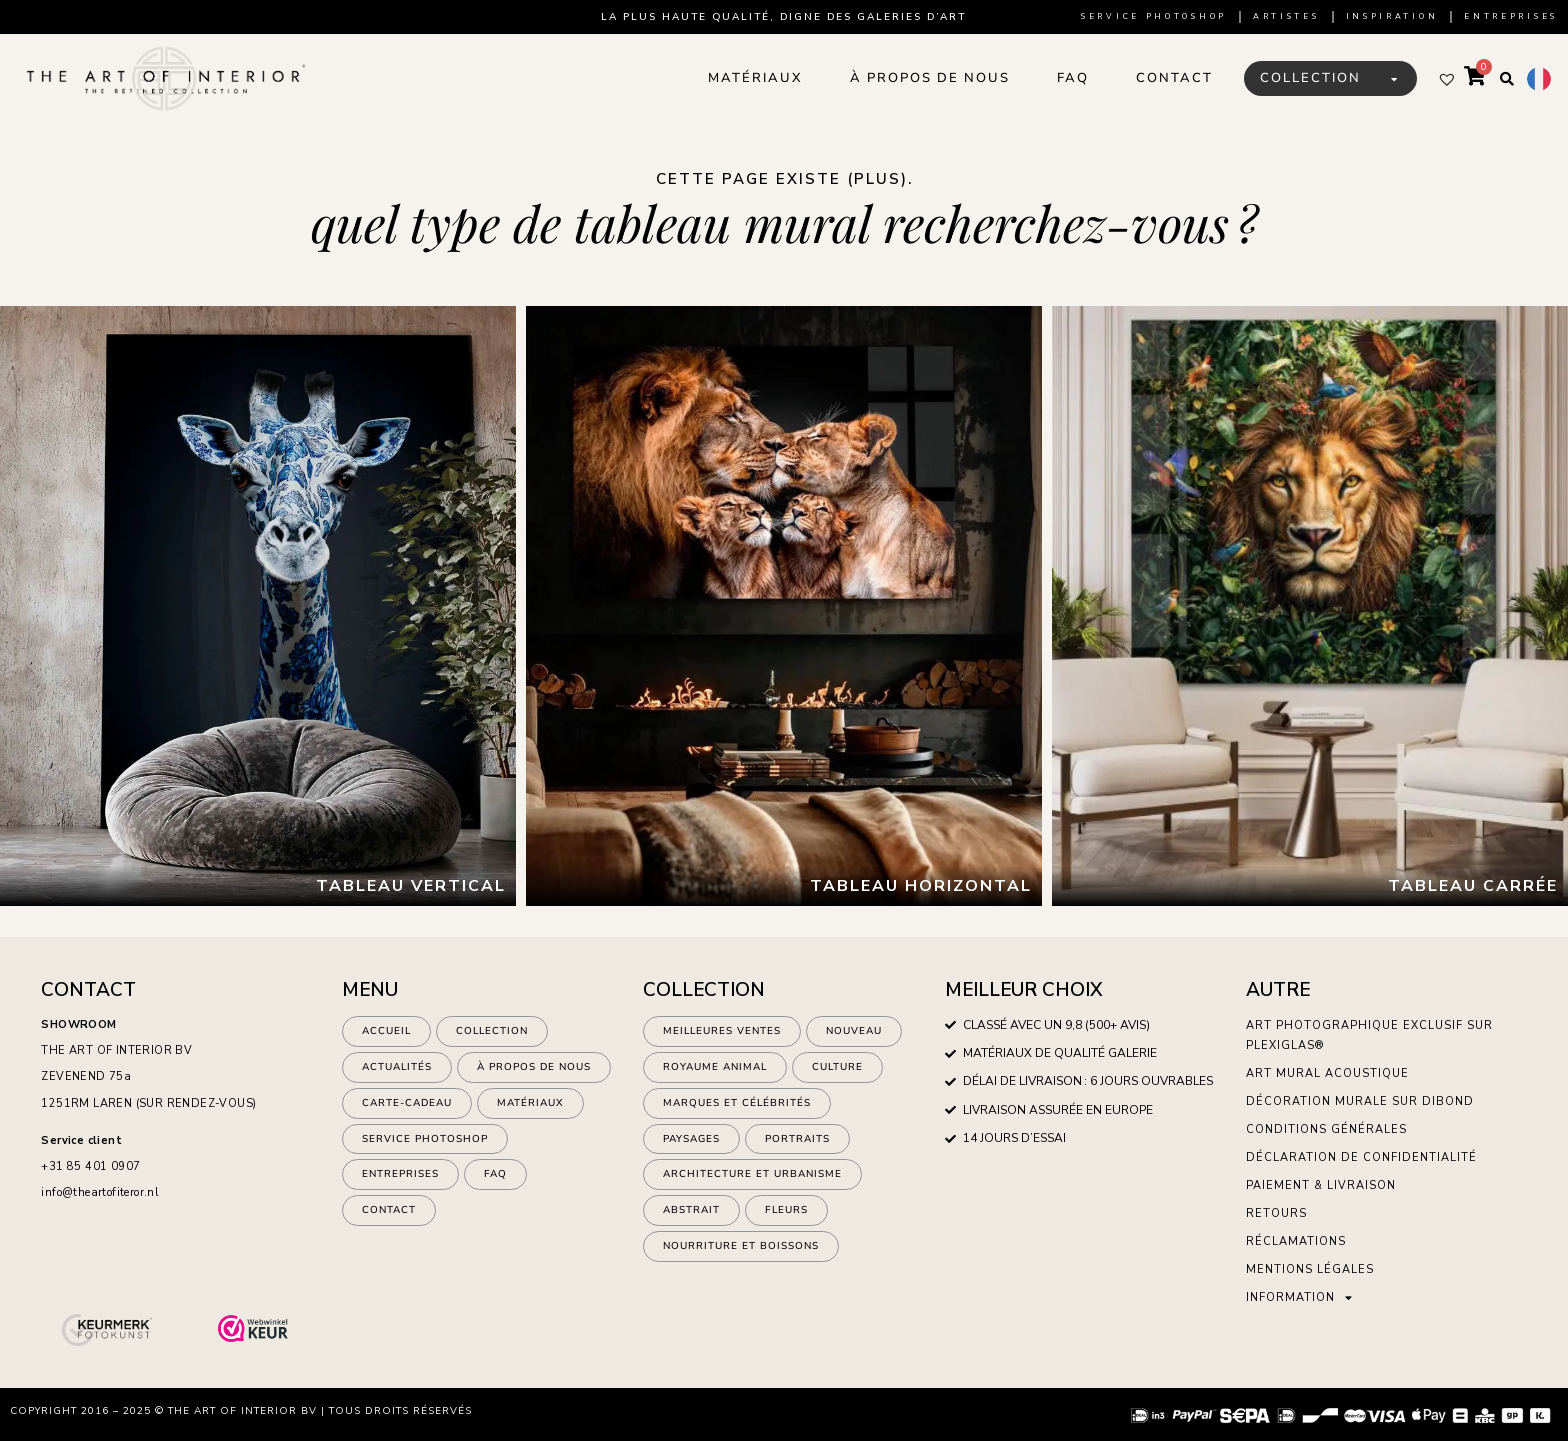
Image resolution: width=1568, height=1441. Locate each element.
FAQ (495, 1180)
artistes (1286, 16)
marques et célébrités (737, 1106)
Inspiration (1392, 16)
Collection (492, 1032)
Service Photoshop (1154, 16)
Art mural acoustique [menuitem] (1327, 1073)
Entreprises (1511, 16)
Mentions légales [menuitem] (1310, 1269)
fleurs (786, 1217)
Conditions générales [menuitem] (1326, 1129)
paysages (691, 1143)
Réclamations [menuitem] (1296, 1241)
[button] (1507, 79)
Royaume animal (715, 1069)
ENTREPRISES (400, 1180)
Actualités (397, 1069)
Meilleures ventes (722, 1032)
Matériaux (530, 1106)
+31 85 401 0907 (90, 1166)
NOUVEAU (854, 1032)
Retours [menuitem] (1276, 1213)
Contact (389, 1217)
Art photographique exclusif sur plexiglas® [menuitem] (1369, 1035)
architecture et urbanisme (752, 1180)
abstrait (691, 1217)
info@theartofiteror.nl (99, 1192)
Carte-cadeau (407, 1106)
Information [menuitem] (1299, 1297)
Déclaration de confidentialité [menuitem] (1361, 1157)
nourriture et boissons (741, 1254)
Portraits (797, 1143)
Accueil (386, 1032)
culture (837, 1069)
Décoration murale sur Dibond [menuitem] (1360, 1101)
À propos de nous (534, 1069)
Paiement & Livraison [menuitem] (1321, 1185)
